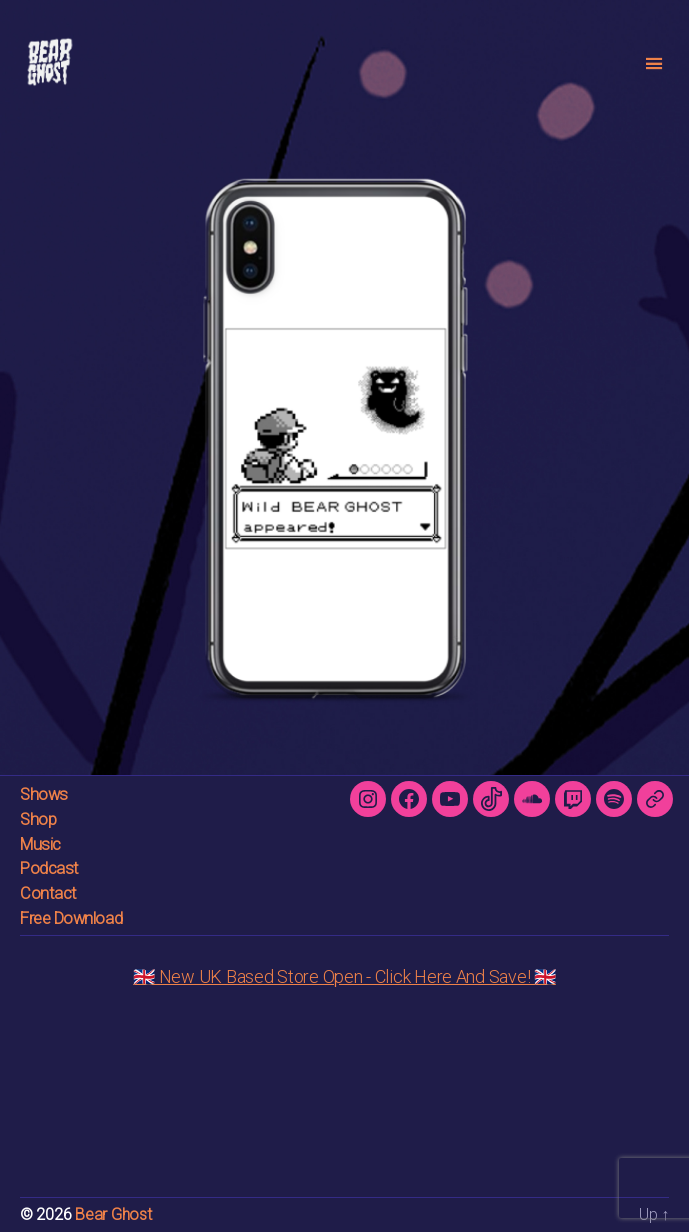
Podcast (49, 868)
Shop (38, 819)
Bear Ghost (113, 1214)
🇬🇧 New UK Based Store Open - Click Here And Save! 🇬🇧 (344, 976)
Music (40, 844)
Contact (48, 893)
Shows (44, 794)
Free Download (71, 918)
